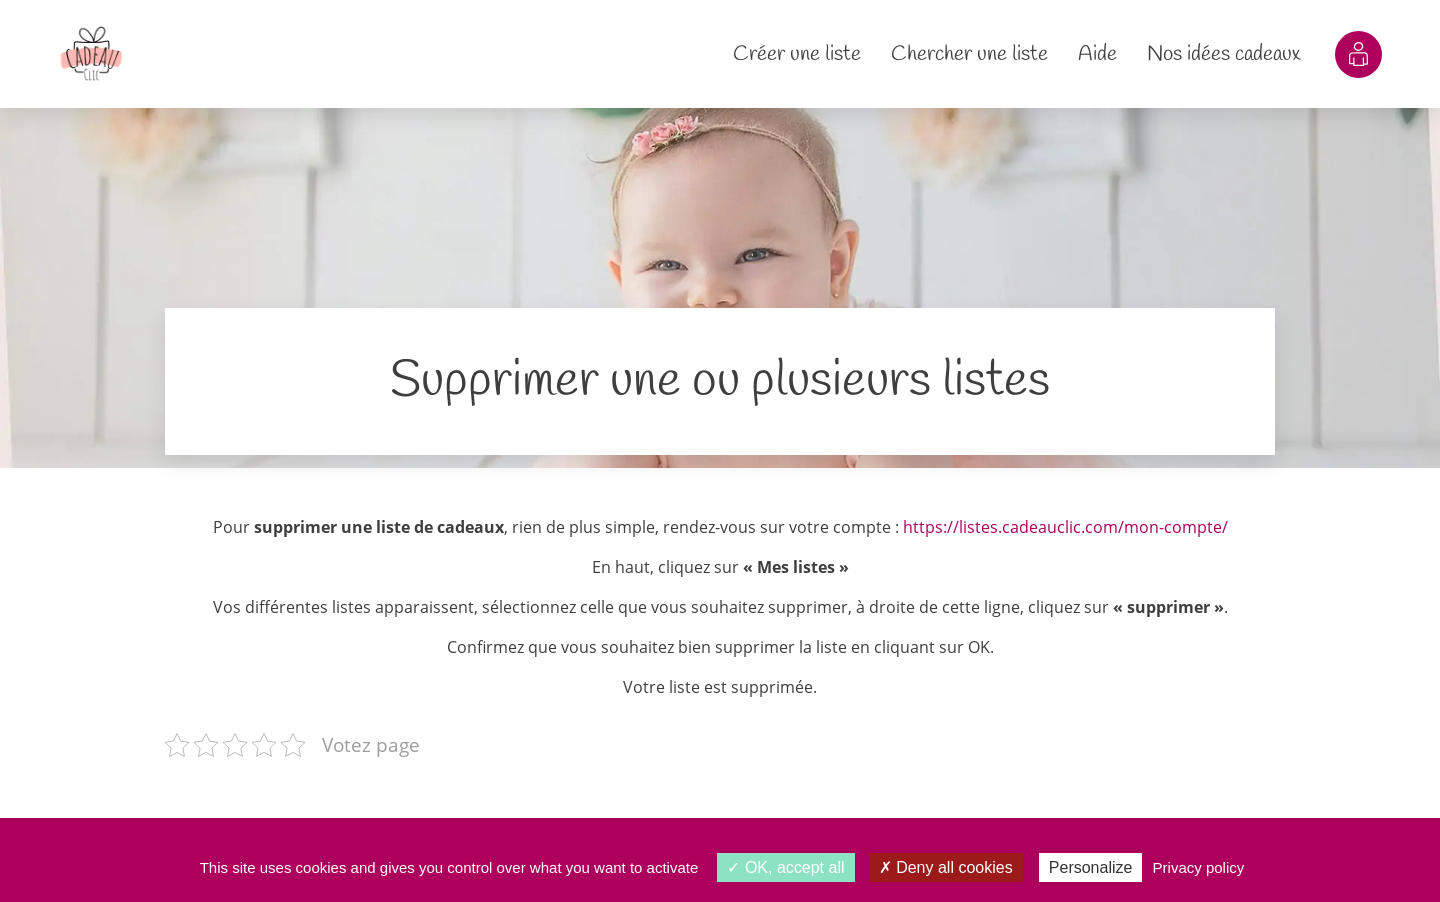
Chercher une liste (969, 54)
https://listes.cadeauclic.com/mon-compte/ (1065, 527)
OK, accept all (785, 867)
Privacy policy (1199, 867)
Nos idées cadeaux (1223, 54)
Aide (1097, 54)
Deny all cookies (946, 867)
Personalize (1091, 867)
